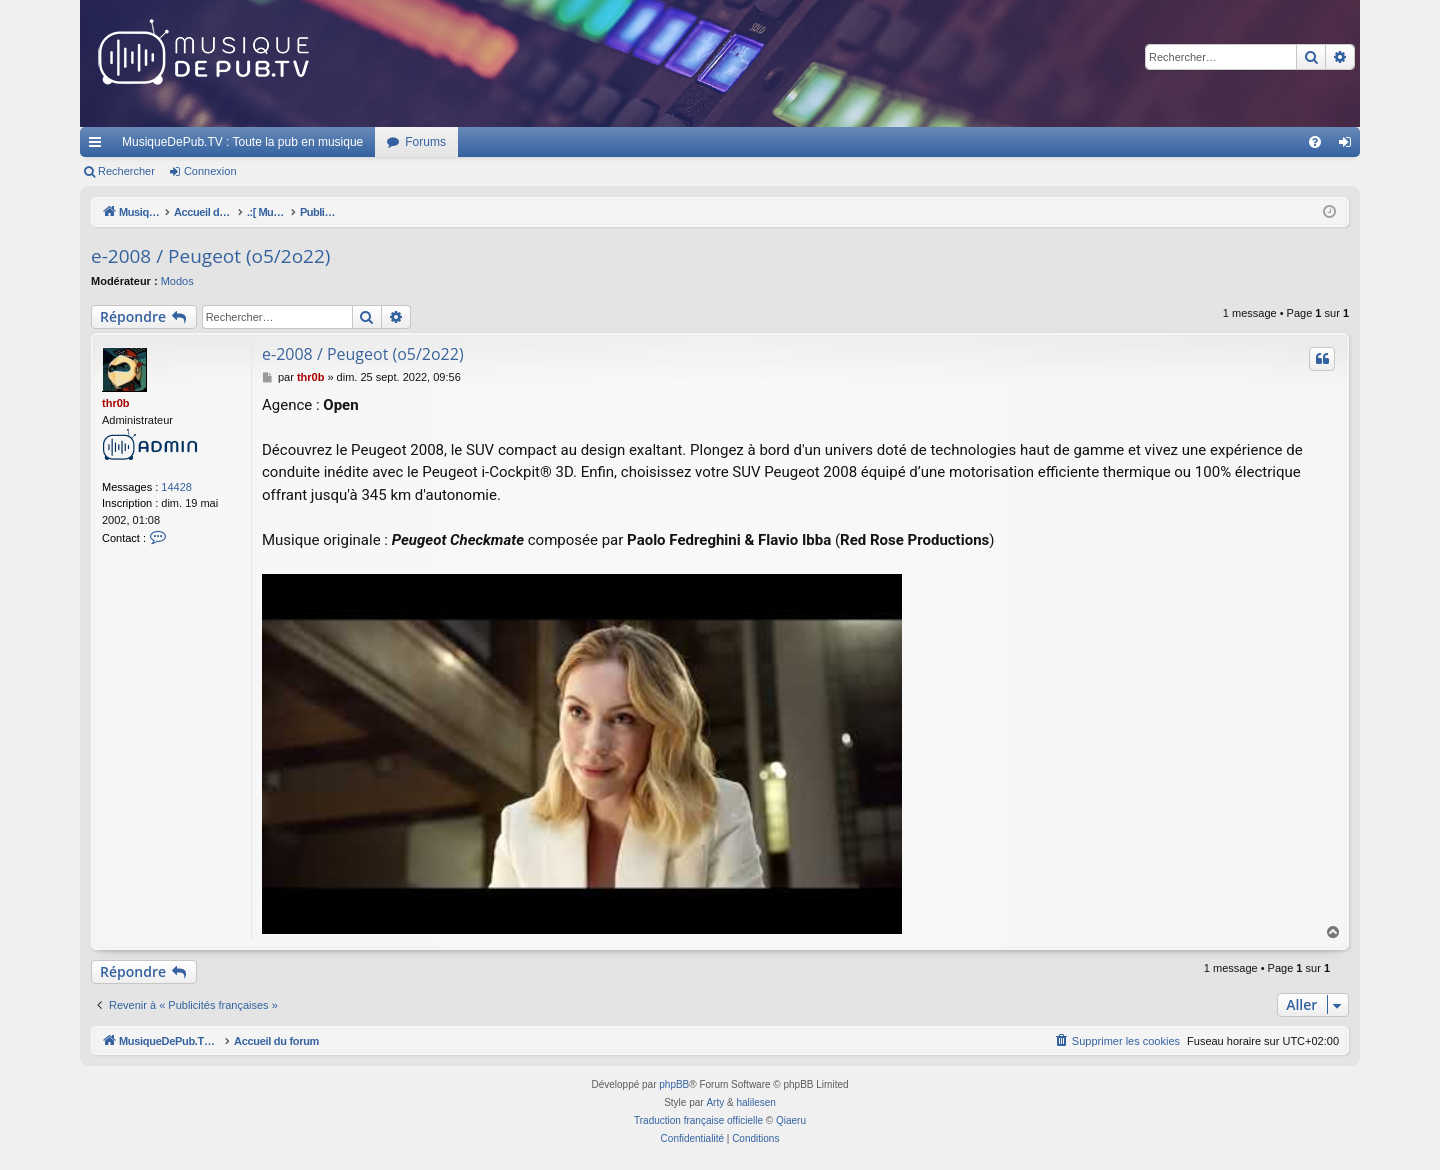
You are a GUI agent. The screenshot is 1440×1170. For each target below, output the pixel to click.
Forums (425, 142)
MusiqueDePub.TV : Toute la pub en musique (242, 142)
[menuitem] (1315, 142)
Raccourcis (99, 146)
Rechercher (126, 171)
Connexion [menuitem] (1349, 146)
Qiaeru (791, 1120)
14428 (176, 487)
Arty (715, 1102)
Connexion (210, 171)
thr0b (116, 403)
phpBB (674, 1084)
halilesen (755, 1102)
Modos (177, 281)
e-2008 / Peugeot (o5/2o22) (210, 256)
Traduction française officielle (698, 1120)
